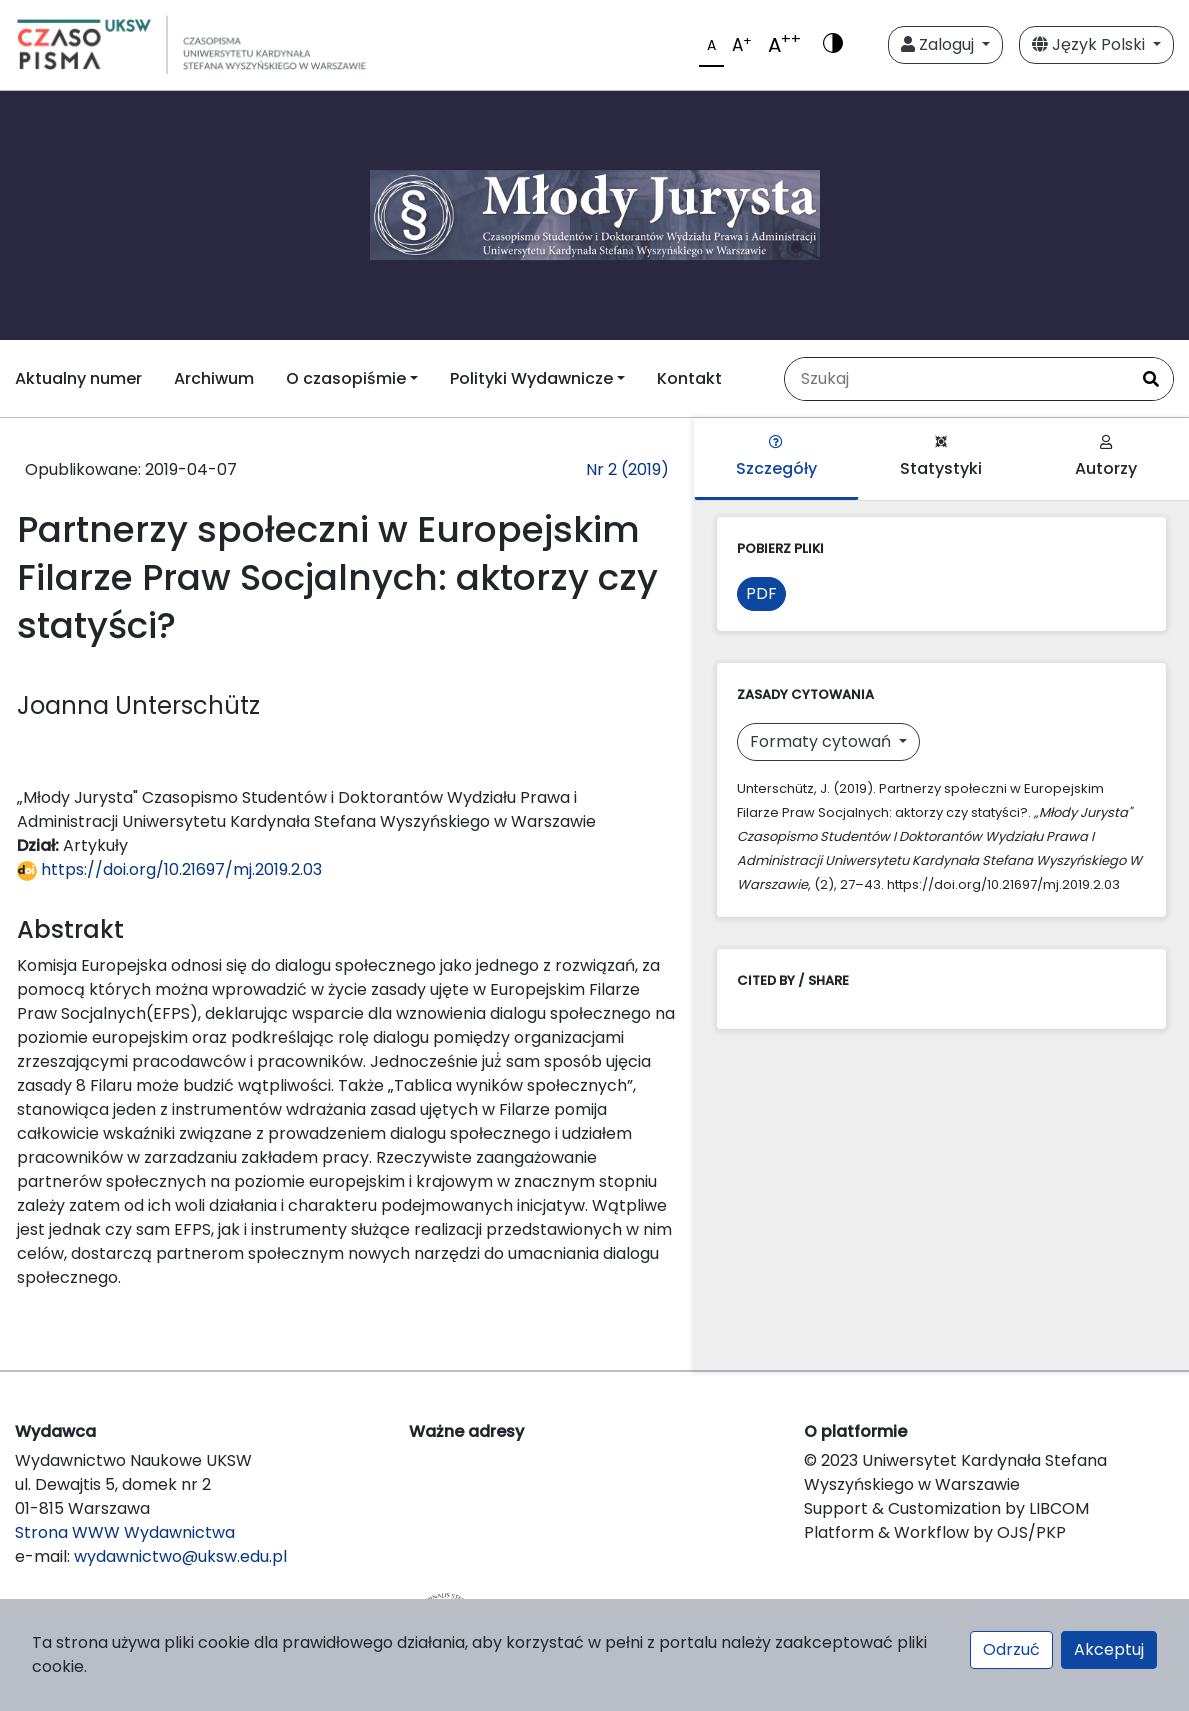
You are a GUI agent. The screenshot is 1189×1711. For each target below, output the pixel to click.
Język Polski (1090, 44)
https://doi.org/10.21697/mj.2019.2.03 (169, 869)
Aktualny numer (78, 378)
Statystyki (941, 457)
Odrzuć (1011, 1649)
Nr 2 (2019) (627, 469)
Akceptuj (1109, 1649)
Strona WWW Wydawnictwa (125, 1532)
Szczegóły (776, 457)
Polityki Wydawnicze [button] (531, 378)
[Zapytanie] (957, 379)
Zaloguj (939, 44)
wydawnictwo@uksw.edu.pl (180, 1556)
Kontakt (689, 378)
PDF (761, 593)
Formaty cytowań (822, 741)
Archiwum (214, 378)
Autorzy (1106, 457)
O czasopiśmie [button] (346, 378)
